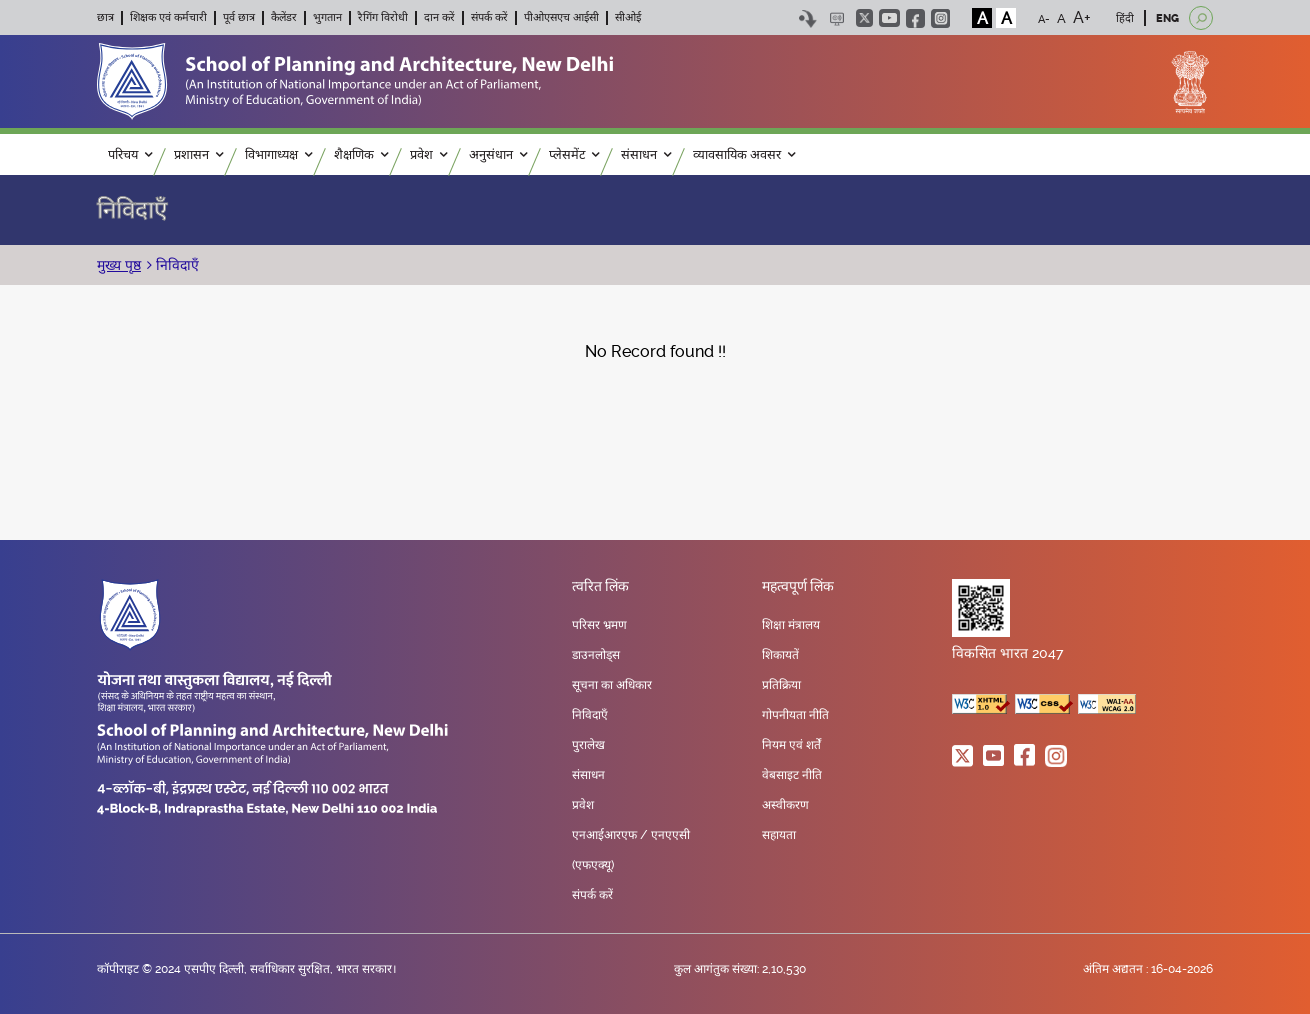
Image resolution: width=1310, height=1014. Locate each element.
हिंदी (1125, 18)
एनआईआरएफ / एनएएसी (631, 835)
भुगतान (327, 17)
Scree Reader (836, 18)
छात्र (105, 17)
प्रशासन (198, 154)
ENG (1167, 18)
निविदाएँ (132, 210)
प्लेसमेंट (574, 154)
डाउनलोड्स (596, 655)
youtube (889, 18)
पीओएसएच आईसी (561, 17)
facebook (915, 18)
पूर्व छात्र (239, 17)
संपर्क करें (489, 17)
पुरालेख (588, 745)
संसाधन (646, 154)
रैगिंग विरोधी (383, 17)
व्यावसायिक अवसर (744, 154)
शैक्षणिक (361, 154)
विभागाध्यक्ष (278, 154)
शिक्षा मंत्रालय (791, 625)
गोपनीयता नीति (795, 715)
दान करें (439, 17)
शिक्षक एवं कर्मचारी (168, 17)
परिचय (130, 154)
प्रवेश (428, 154)
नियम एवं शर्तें (791, 745)
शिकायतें (780, 655)
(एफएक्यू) (593, 865)
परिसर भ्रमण (599, 625)
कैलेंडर (284, 17)
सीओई (628, 17)
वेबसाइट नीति (792, 775)
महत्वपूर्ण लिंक (798, 587)
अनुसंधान (498, 154)
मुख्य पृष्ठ (119, 265)
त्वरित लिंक (600, 587)
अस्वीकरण (785, 805)
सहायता (779, 835)
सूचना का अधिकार (612, 685)
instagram (940, 18)
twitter (864, 18)
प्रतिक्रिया (781, 685)
